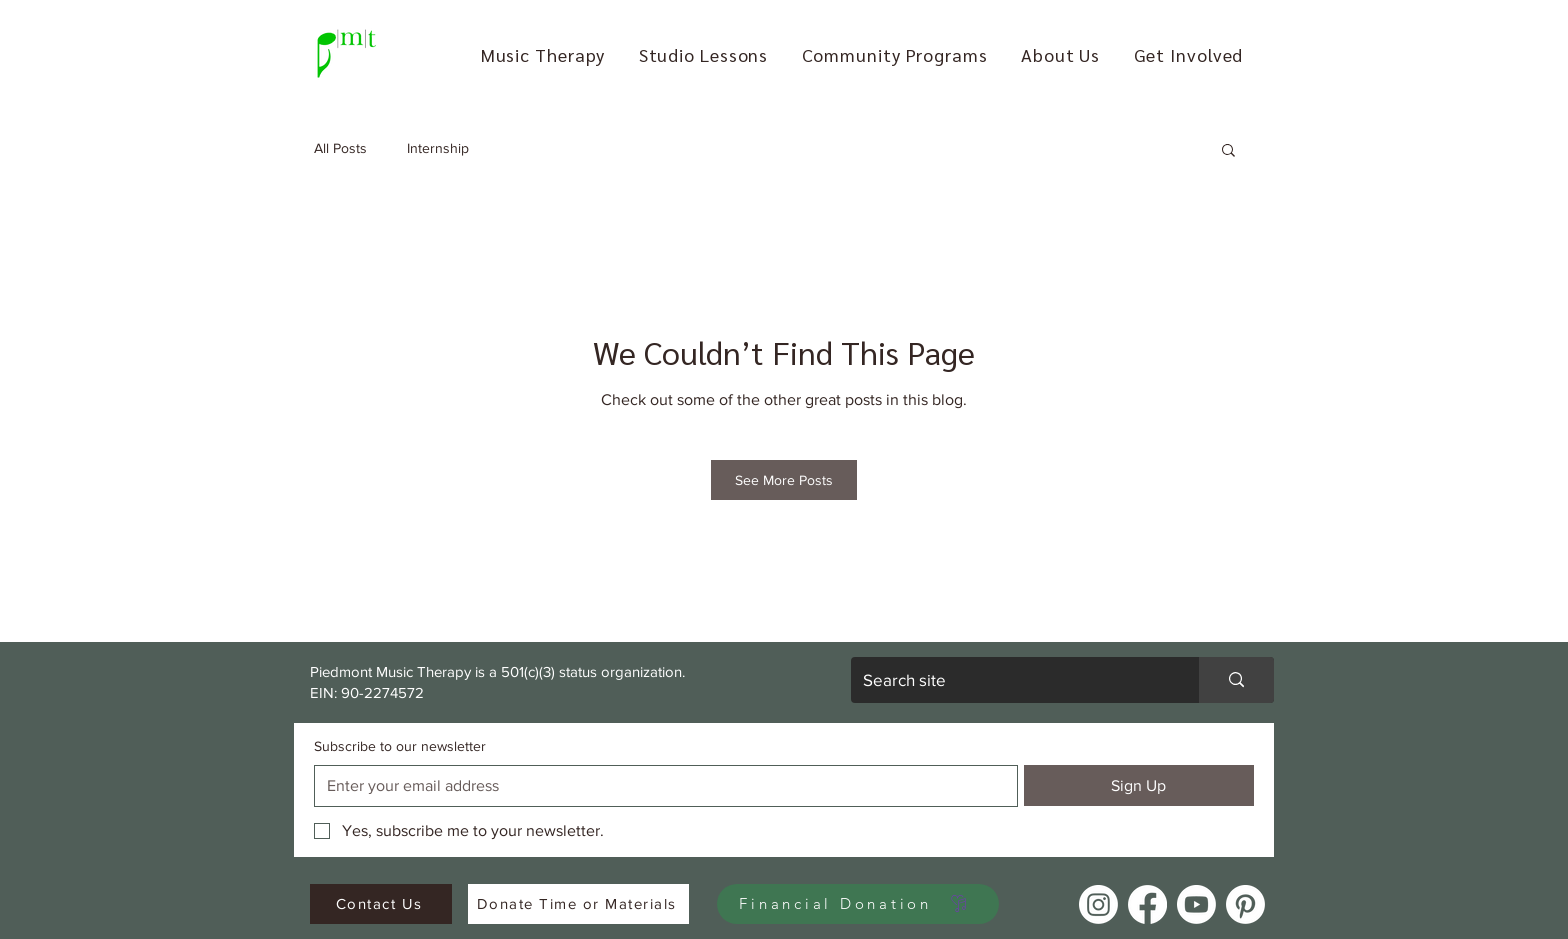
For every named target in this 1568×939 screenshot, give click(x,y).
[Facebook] (1147, 904)
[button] (543, 54)
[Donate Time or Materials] (578, 904)
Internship (438, 148)
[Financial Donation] (858, 904)
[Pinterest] (1245, 904)
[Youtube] (1196, 904)
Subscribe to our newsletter (400, 746)
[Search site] (1010, 680)
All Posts (340, 148)
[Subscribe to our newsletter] (660, 786)
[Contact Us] (381, 904)
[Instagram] (1098, 904)
